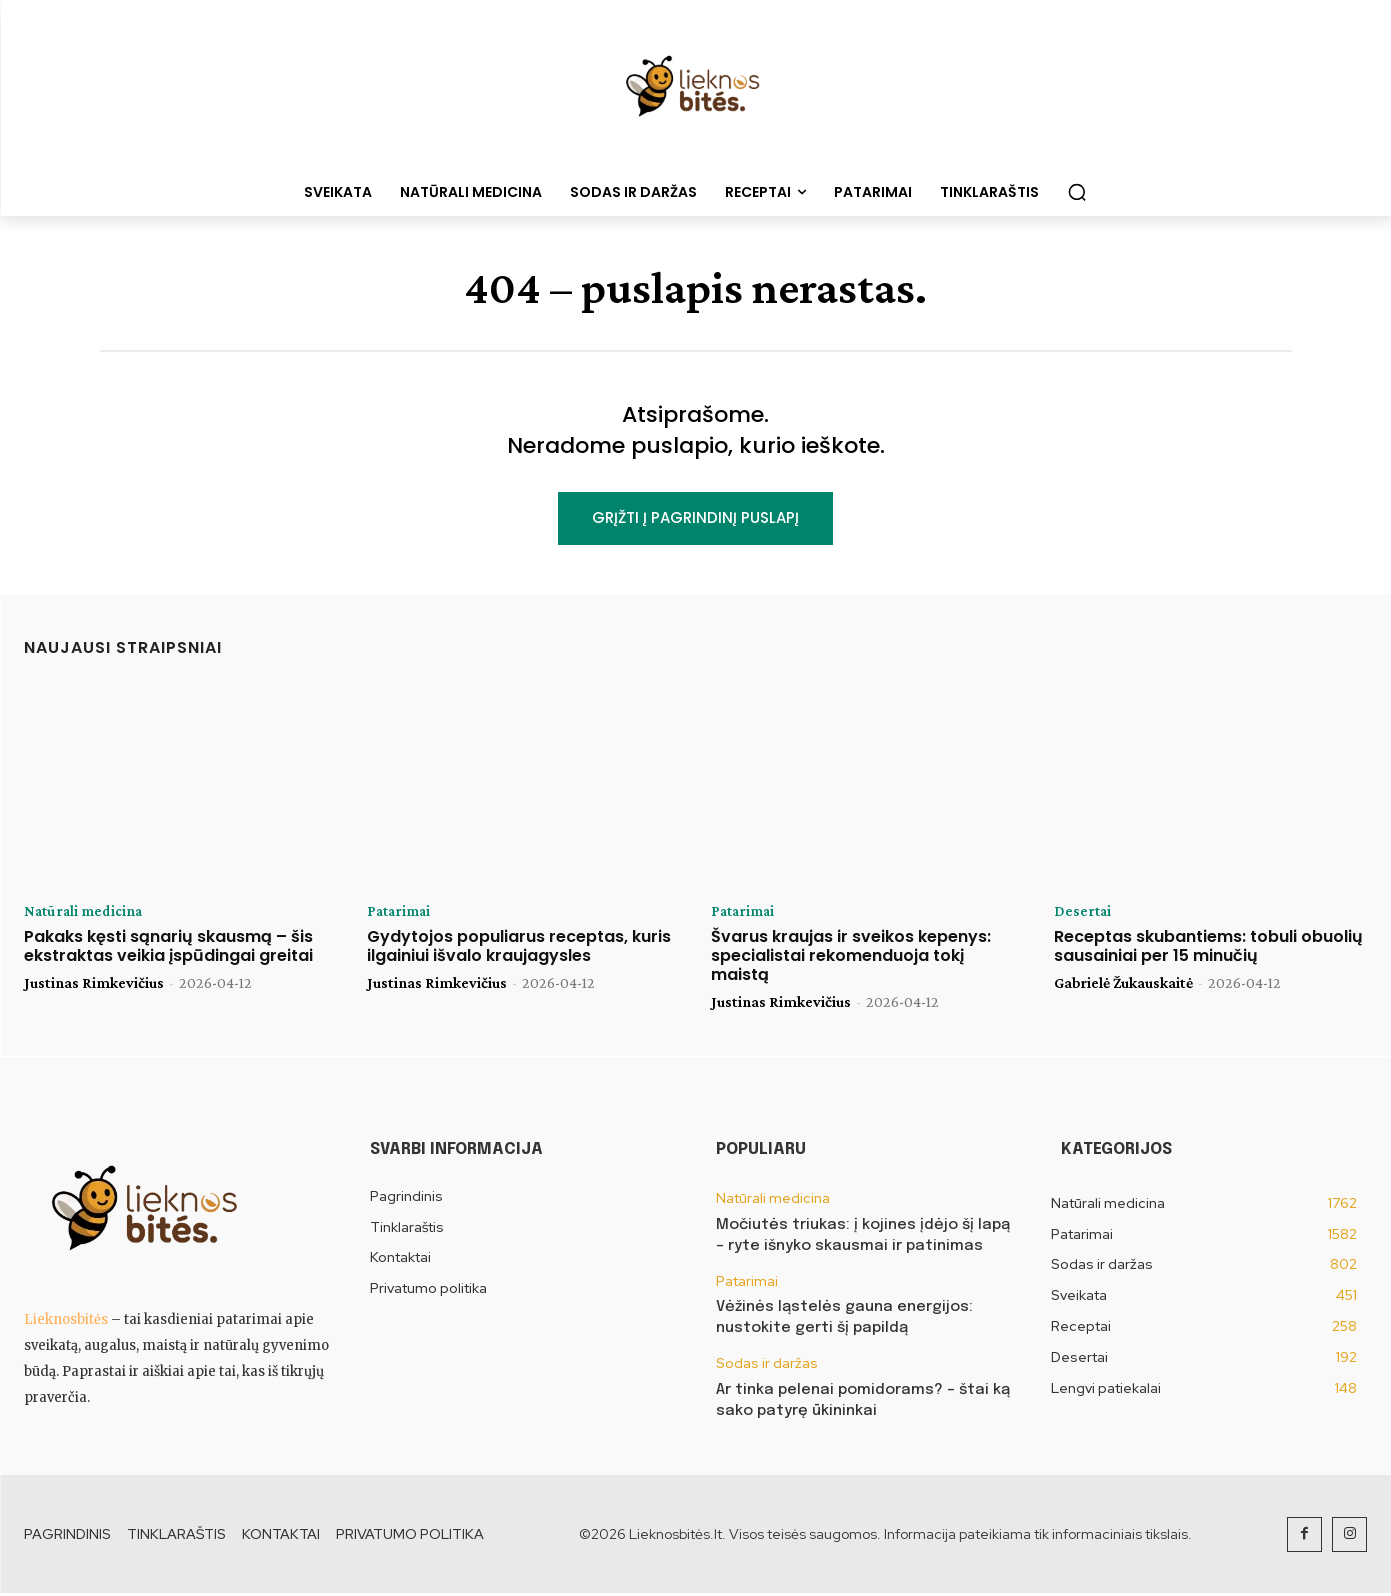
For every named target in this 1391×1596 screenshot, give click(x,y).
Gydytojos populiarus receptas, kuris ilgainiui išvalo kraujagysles (519, 949)
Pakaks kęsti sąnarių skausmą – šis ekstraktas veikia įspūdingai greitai (168, 949)
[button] (1077, 192)
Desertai (1083, 914)
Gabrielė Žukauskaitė (1123, 985)
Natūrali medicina (85, 914)
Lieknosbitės (66, 1322)
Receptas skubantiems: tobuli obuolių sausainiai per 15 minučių (1208, 949)
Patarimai (401, 914)
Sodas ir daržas (767, 1366)
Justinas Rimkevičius (94, 985)
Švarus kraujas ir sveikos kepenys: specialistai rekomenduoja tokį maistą (851, 958)
